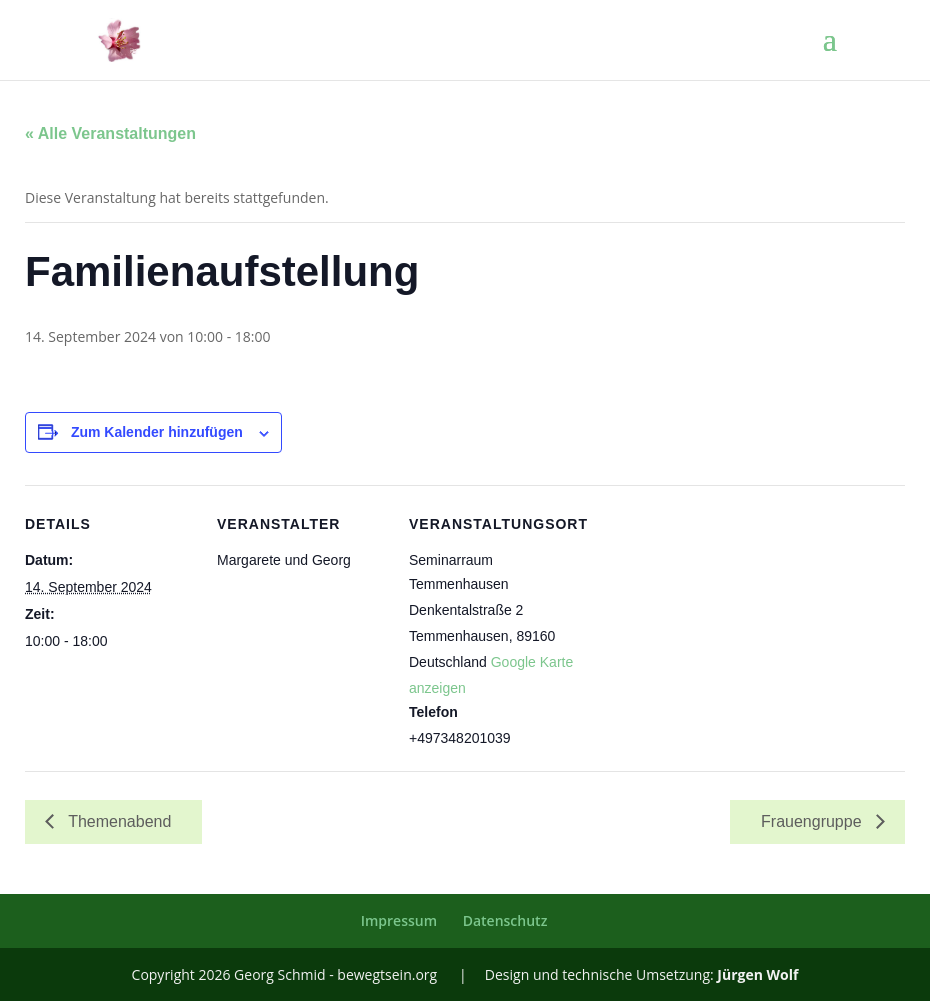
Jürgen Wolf (757, 974)
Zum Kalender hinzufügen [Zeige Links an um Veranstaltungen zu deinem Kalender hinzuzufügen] (157, 432)
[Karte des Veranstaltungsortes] (706, 622)
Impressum (399, 920)
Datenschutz (505, 920)
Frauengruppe (813, 821)
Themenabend (117, 821)
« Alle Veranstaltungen (110, 133)
